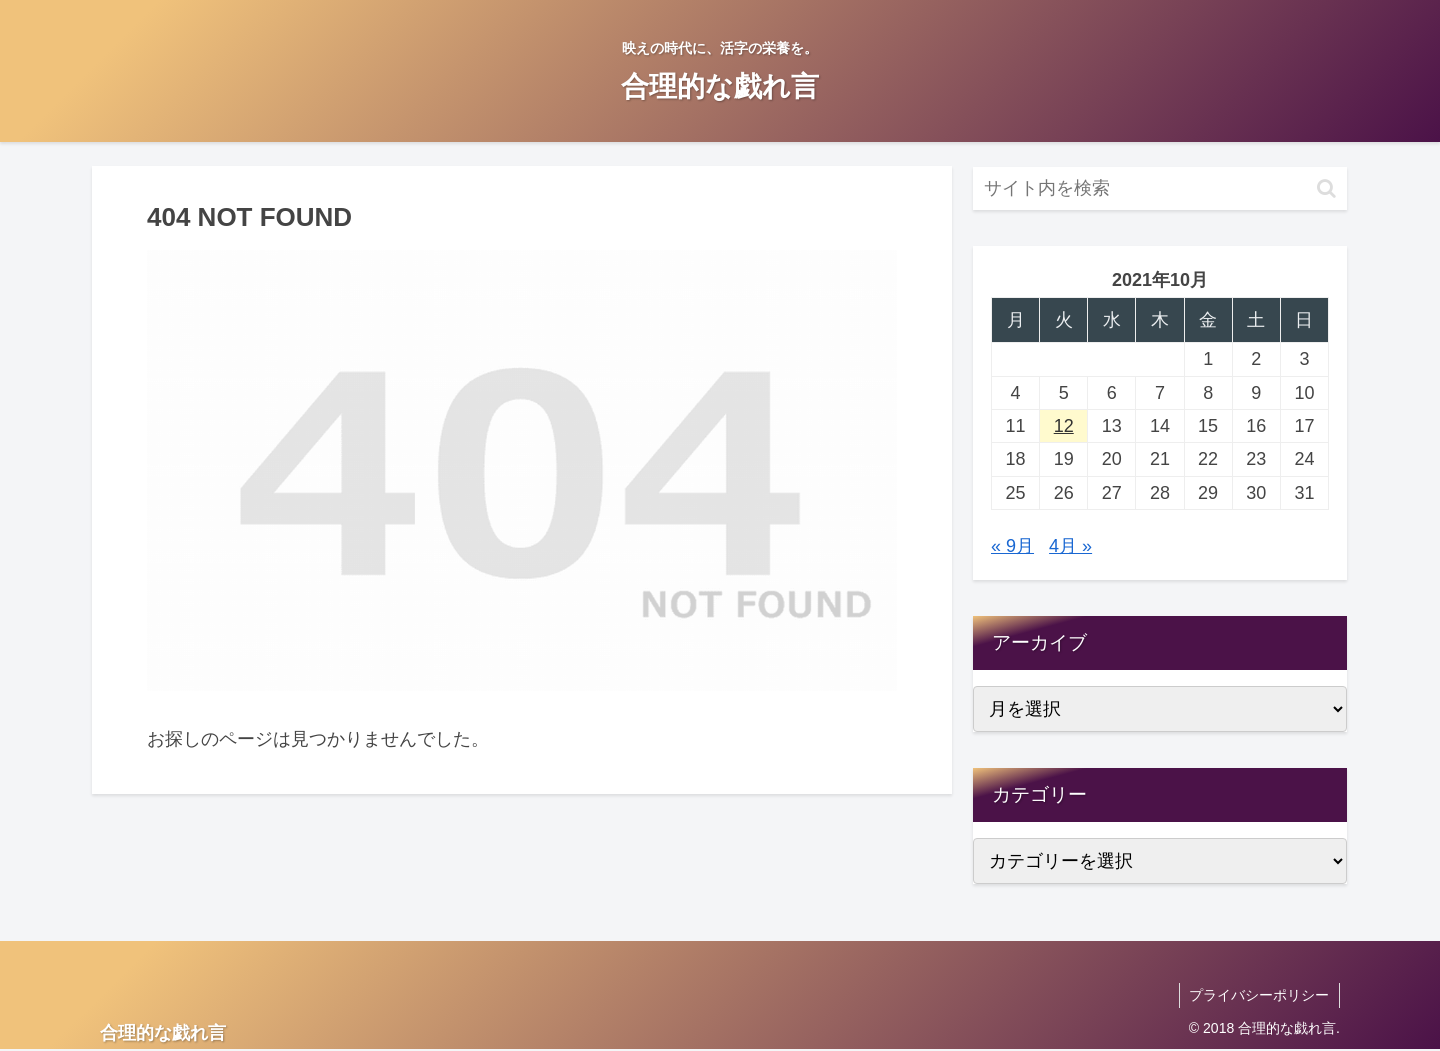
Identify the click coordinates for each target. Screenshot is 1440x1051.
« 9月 (1012, 546)
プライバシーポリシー (1259, 995)
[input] (1160, 188)
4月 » (1070, 546)
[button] (1326, 188)
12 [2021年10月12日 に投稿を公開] (1064, 426)
